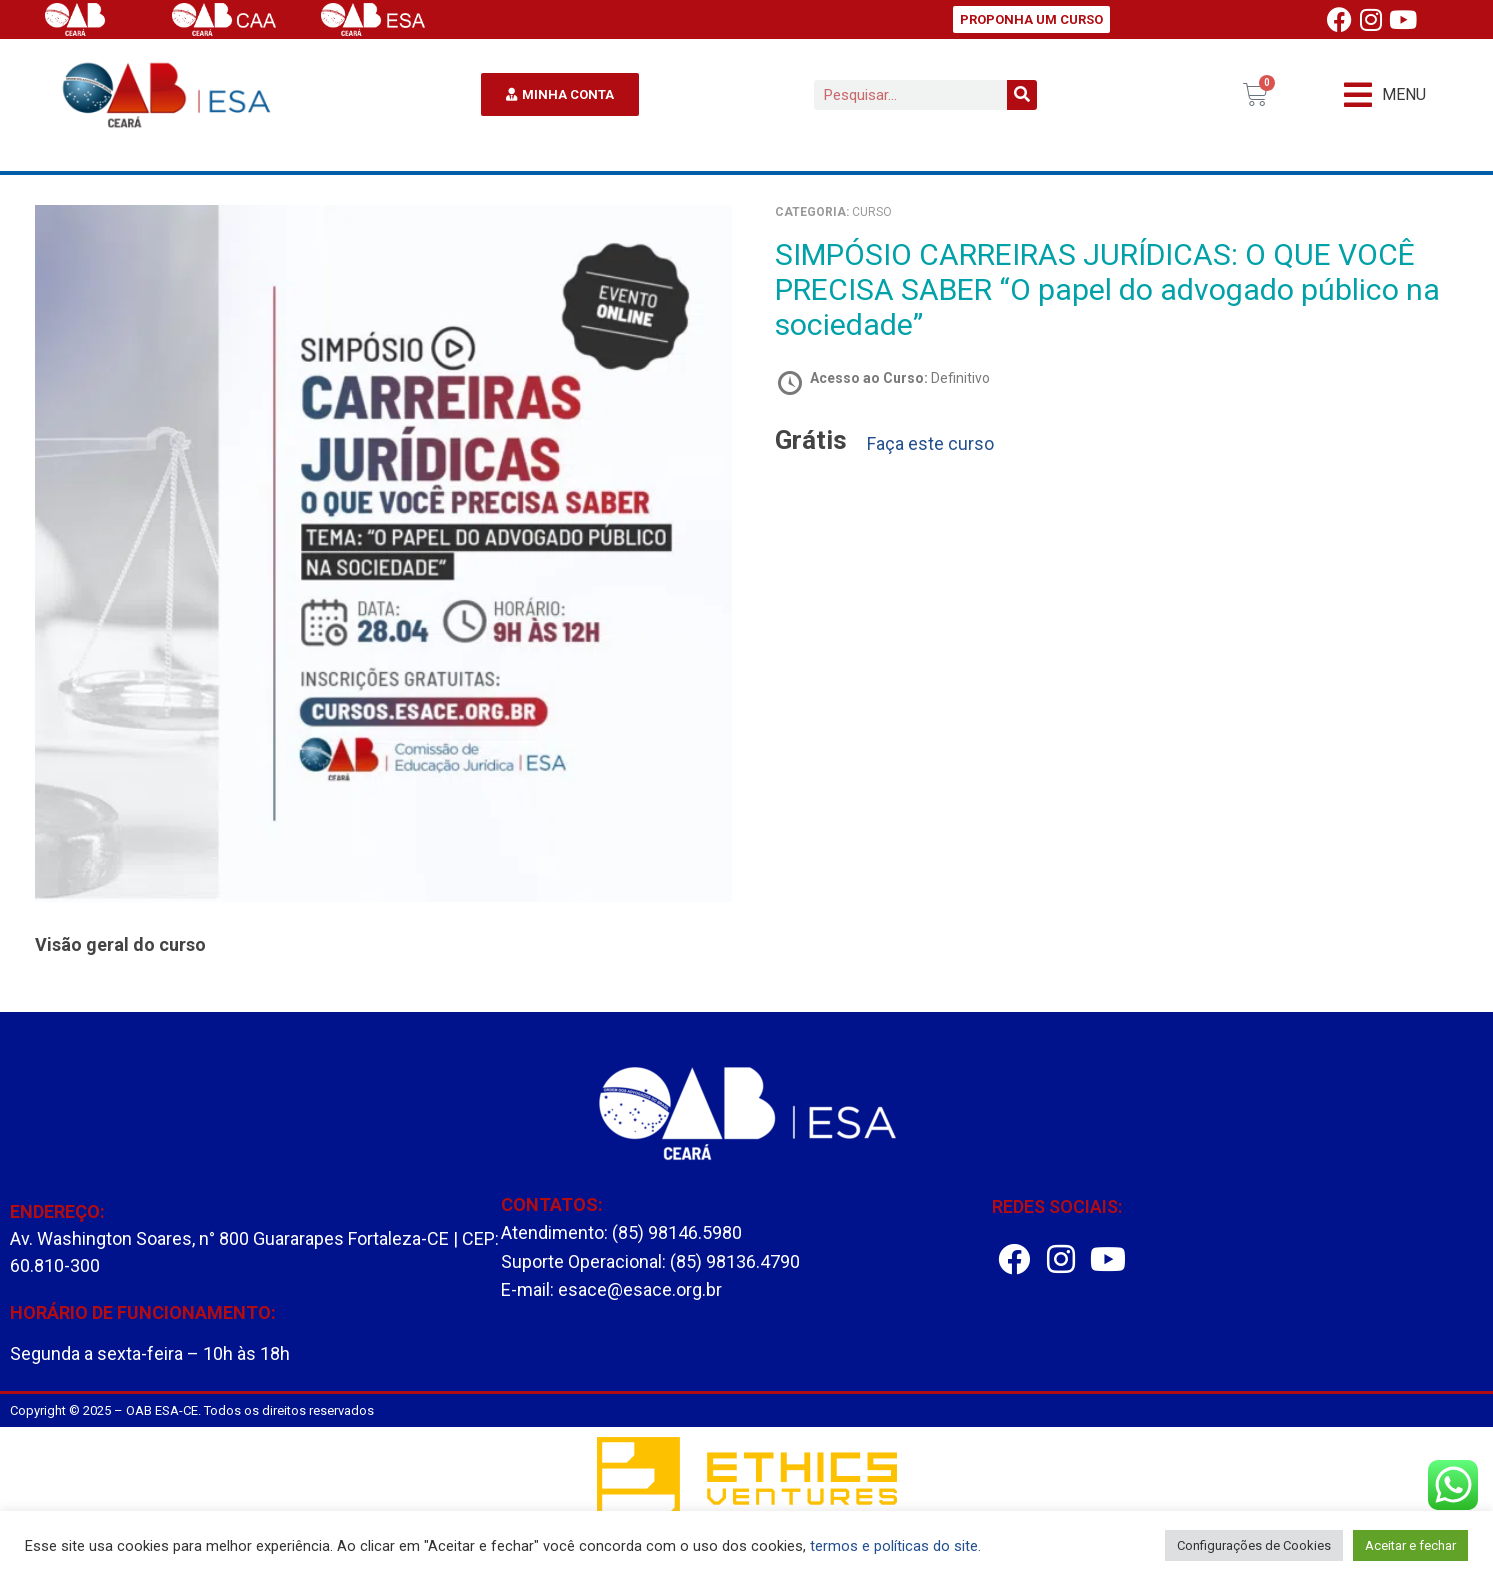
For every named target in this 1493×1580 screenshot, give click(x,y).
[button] (1385, 94)
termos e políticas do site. (895, 1546)
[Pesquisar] (1022, 95)
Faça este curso (930, 444)
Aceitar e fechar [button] (1410, 1545)
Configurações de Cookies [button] (1254, 1545)
